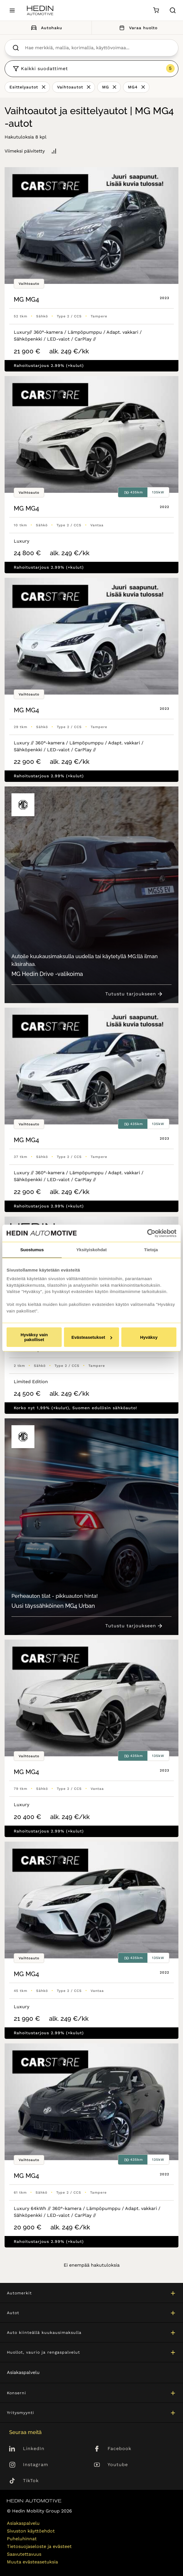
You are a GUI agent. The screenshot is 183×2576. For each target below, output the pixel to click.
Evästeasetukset (91, 1337)
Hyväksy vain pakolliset (34, 1337)
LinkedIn (33, 2448)
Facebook (119, 2448)
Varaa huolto (137, 27)
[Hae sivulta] (173, 10)
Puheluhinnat (22, 2538)
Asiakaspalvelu (23, 2372)
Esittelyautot (23, 87)
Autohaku (45, 27)
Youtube (118, 2464)
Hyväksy (148, 1337)
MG (105, 87)
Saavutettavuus (24, 2554)
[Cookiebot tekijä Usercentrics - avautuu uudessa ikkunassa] (151, 1233)
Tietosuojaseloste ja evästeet (39, 2546)
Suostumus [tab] (32, 1249)
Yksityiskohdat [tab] (91, 1249)
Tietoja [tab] (151, 1249)
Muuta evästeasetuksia (32, 2562)
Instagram (35, 2464)
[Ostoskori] (155, 10)
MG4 (133, 87)
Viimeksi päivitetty (25, 151)
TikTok (31, 2480)
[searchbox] (97, 48)
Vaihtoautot (70, 87)
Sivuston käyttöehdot (31, 2531)
